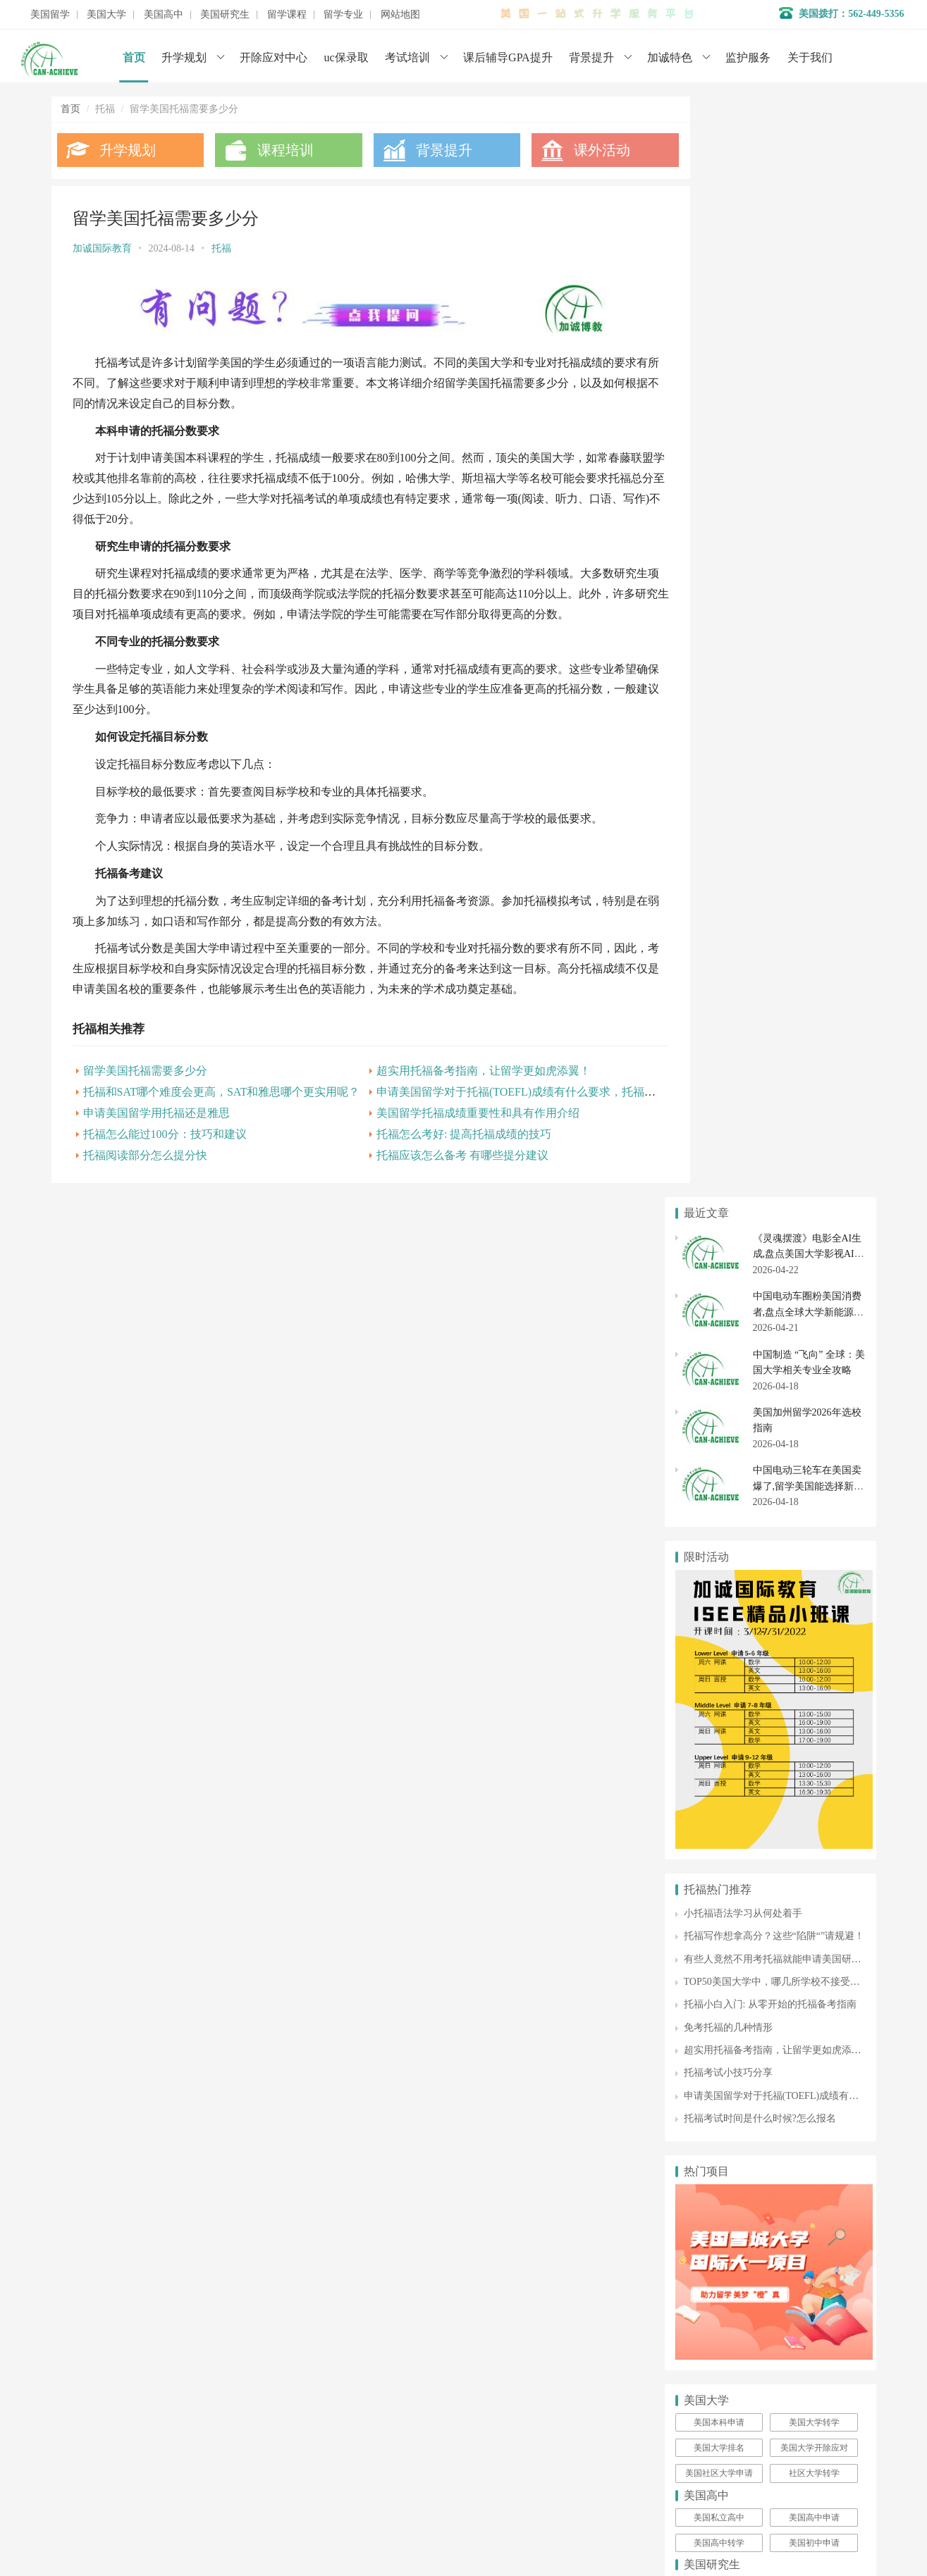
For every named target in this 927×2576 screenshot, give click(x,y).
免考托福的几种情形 (728, 927)
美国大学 (106, 15)
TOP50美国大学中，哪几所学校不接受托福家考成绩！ (801, 881)
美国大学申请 (359, 1736)
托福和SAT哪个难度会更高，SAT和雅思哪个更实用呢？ (221, 1108)
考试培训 (407, 57)
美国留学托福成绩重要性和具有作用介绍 (458, 1129)
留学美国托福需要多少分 (145, 1087)
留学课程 (287, 15)
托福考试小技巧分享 (728, 972)
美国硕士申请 (719, 1512)
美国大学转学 (814, 1322)
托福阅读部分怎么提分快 (145, 1171)
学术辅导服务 (359, 1673)
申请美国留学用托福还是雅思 (156, 1129)
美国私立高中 (719, 1417)
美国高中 (163, 15)
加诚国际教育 (102, 248)
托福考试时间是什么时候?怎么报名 (760, 1018)
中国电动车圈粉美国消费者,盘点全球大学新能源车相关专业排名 (808, 211)
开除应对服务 (359, 1694)
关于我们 (810, 57)
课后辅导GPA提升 (508, 57)
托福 (221, 248)
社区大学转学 (814, 1373)
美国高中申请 (814, 1417)
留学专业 (343, 15)
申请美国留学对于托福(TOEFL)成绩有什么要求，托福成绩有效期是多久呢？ (547, 1108)
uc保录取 (346, 57)
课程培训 (276, 150)
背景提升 (591, 57)
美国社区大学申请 (719, 1373)
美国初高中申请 (364, 1715)
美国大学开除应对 (814, 1347)
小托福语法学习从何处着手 (743, 812)
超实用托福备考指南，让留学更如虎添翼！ (464, 1087)
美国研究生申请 (719, 1487)
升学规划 (184, 57)
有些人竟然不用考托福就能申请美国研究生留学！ (792, 858)
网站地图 (400, 15)
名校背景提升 (359, 1652)
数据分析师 (117, 1794)
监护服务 (748, 57)
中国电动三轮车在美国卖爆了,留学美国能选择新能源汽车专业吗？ (808, 386)
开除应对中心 (273, 57)
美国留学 (50, 15)
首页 (134, 57)
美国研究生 (225, 15)
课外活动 (574, 150)
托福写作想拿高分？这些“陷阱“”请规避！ (774, 835)
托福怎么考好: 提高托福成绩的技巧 (444, 1150)
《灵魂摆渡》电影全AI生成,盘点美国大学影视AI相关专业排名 (808, 153)
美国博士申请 (814, 1512)
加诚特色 (669, 57)
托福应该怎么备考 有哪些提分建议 (443, 1171)
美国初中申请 (814, 1442)
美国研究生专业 (814, 1487)
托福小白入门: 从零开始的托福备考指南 (770, 904)
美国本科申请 (719, 1322)
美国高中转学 (719, 1442)
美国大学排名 (719, 1347)
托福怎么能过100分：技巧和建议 (165, 1150)
